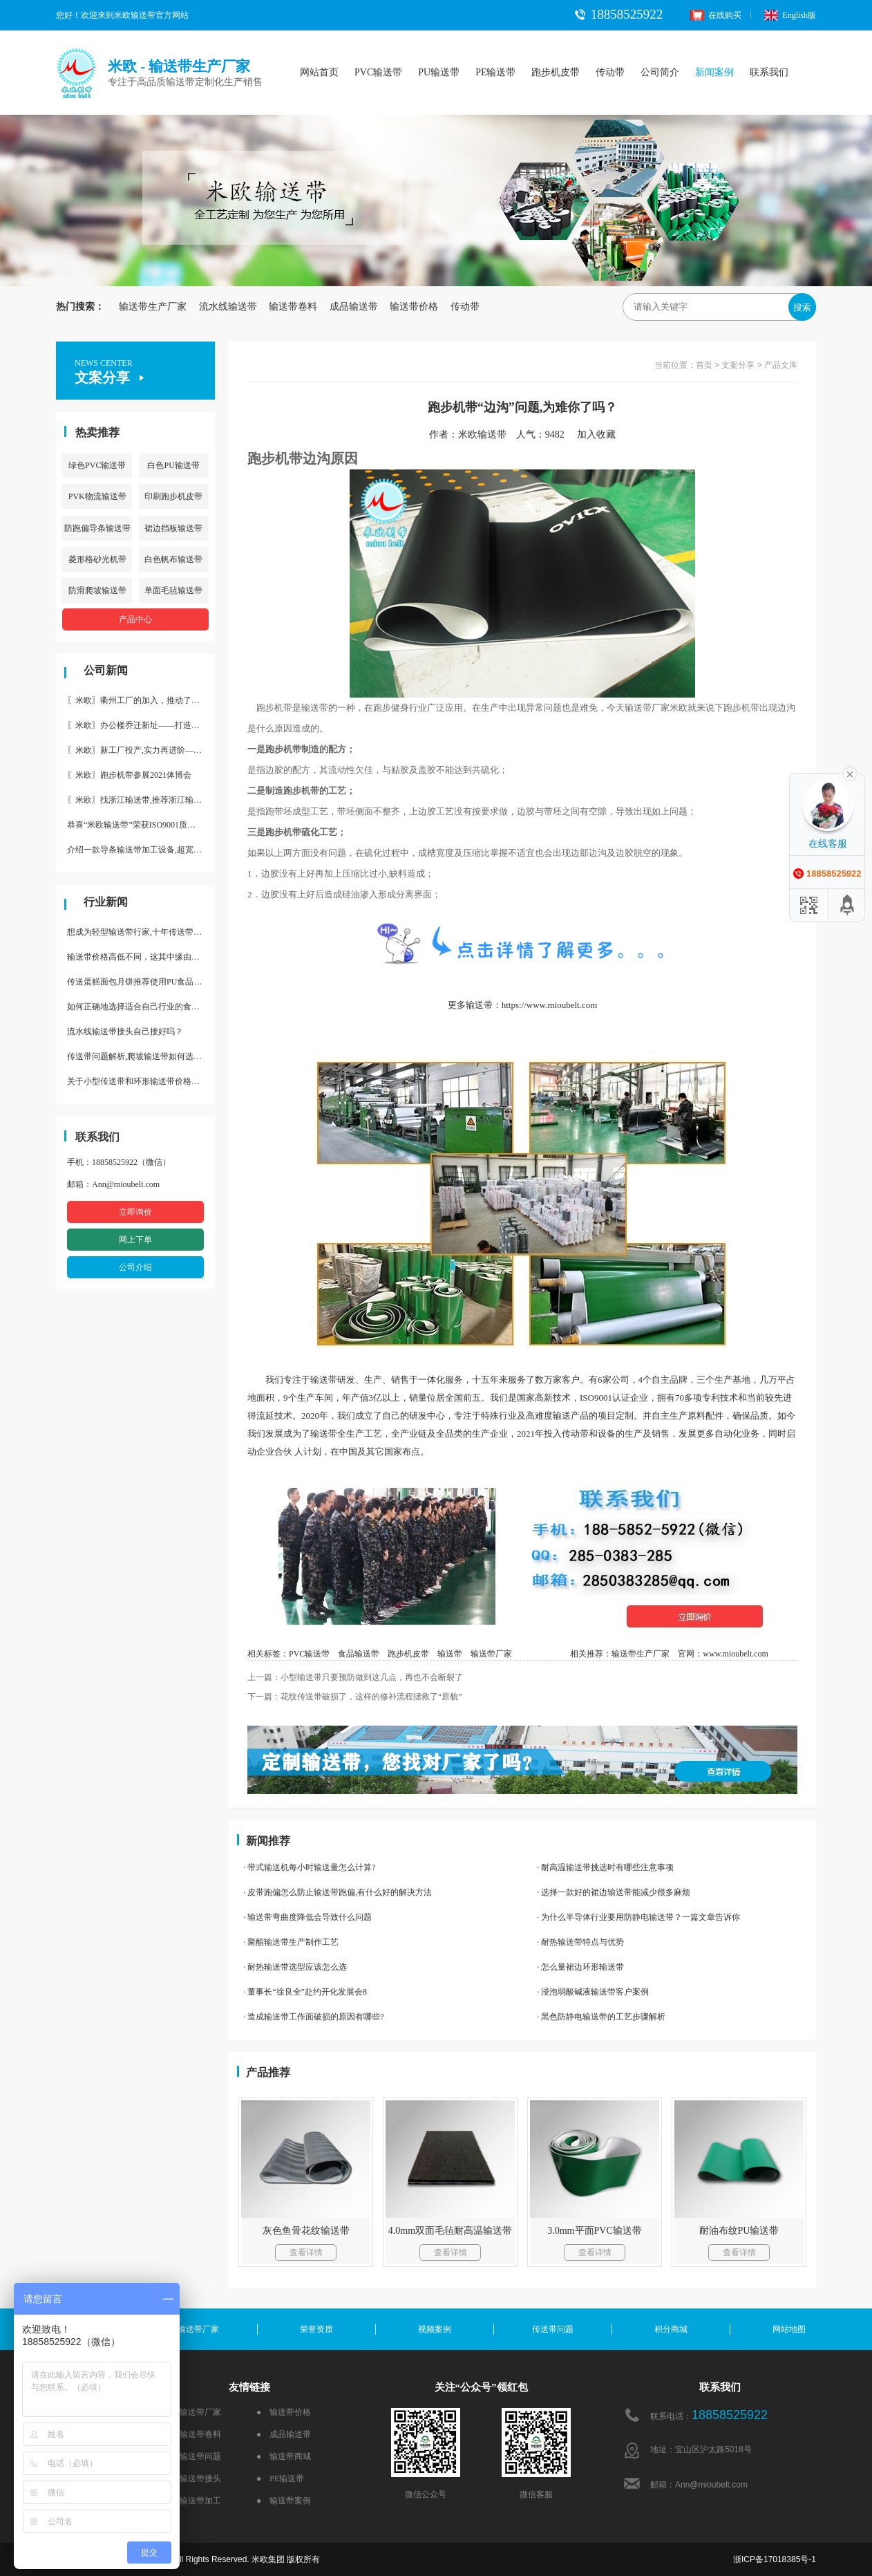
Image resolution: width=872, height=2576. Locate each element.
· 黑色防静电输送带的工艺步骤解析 (601, 2017)
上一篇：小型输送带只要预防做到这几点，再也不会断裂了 (355, 1677)
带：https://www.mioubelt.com (541, 1005)
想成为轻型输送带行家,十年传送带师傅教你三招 (141, 932)
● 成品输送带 (283, 2434)
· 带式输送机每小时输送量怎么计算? (309, 1867)
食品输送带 (358, 1654)
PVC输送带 (378, 72)
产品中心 (135, 619)
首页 (704, 365)
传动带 (610, 72)
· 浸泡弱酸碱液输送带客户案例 (593, 1992)
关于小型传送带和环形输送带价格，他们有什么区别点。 (141, 1081)
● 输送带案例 (283, 2500)
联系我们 (769, 72)
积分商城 (671, 2329)
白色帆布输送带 (173, 559)
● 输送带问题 (194, 2456)
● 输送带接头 (194, 2478)
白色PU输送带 (173, 465)
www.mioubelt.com (735, 1654)
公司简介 (660, 72)
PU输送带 (438, 72)
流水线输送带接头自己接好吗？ (125, 1031)
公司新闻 (106, 670)
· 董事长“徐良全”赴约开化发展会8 (305, 1992)
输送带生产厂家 (153, 306)
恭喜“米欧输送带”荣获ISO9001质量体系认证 (141, 825)
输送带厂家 (491, 1654)
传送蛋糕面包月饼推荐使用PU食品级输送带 (141, 982)
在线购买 (715, 15)
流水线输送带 (228, 306)
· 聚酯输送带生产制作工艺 (291, 1942)
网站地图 (789, 2329)
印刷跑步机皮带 (173, 496)
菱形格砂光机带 (97, 559)
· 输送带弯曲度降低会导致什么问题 (307, 1917)
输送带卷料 (293, 306)
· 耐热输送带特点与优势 (580, 1942)
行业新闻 (106, 902)
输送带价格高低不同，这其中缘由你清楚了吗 (141, 957)
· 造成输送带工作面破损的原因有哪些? (313, 2017)
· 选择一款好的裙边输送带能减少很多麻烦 (613, 1892)
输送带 (449, 1654)
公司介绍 (135, 1267)
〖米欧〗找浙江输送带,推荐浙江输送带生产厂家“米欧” (141, 800)
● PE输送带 (280, 2478)
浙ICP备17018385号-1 (774, 2559)
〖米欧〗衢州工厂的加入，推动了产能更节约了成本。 (141, 700)
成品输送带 (354, 306)
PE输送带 (495, 72)
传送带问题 (553, 2329)
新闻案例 (714, 72)
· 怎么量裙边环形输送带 (580, 1967)
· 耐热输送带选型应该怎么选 (295, 1967)
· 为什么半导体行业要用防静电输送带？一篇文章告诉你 (638, 1917)
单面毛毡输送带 (173, 590)
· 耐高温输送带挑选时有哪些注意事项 (605, 1867)
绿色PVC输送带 (97, 465)
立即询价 (135, 1212)
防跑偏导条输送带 (97, 528)
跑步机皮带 (555, 72)
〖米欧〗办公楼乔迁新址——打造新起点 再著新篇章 (141, 725)
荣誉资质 (316, 2329)
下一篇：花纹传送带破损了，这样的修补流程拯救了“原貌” (354, 1696)
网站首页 (319, 72)
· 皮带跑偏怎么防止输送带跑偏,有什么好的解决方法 (337, 1892)
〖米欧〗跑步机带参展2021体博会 (129, 775)
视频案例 (434, 2329)
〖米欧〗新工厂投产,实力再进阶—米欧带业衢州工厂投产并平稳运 (141, 750)
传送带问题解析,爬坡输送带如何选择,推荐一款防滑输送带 (141, 1056)
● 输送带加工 (194, 2500)
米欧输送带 (482, 434)
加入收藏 (601, 434)
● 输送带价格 (283, 2412)
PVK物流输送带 (97, 496)
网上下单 (135, 1239)
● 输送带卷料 (194, 2434)
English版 (790, 15)
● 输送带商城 (283, 2456)
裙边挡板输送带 (173, 528)
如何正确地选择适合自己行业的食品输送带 (141, 1006)
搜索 (802, 307)
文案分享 (738, 365)
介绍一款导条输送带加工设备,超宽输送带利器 (141, 850)
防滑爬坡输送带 (97, 590)
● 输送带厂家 (194, 2412)
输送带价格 (414, 306)
